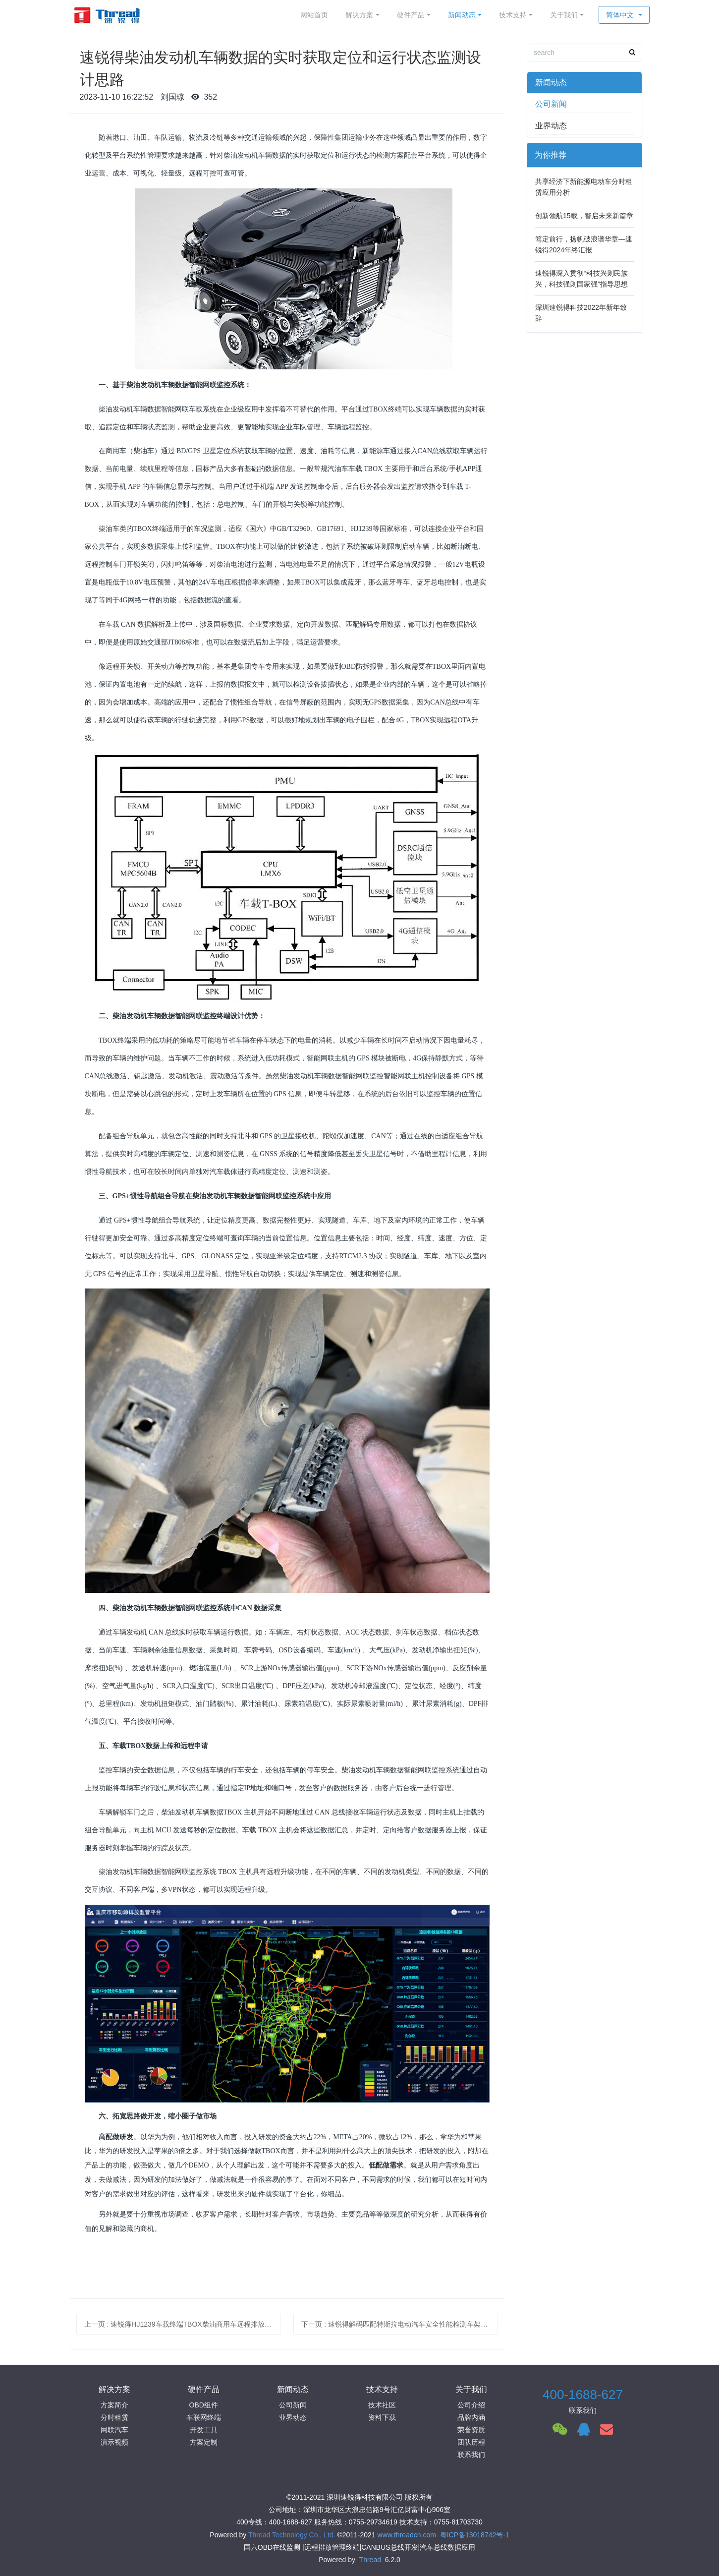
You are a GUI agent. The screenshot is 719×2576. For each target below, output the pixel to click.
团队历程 (471, 2442)
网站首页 (314, 15)
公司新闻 (551, 104)
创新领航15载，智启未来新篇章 (584, 216)
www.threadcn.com (407, 2535)
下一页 (399, 2324)
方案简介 (114, 2405)
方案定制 (204, 2442)
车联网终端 (203, 2417)
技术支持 (513, 15)
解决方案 (359, 15)
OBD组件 (203, 2405)
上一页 (182, 2324)
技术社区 (382, 2405)
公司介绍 (471, 2405)
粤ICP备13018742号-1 (474, 2535)
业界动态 (551, 125)
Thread (370, 2560)
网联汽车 (114, 2430)
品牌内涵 (471, 2417)
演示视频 (114, 2442)
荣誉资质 (471, 2430)
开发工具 (204, 2430)
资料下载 (382, 2417)
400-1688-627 (583, 2394)
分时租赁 (114, 2417)
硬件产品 (411, 15)
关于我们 (564, 15)
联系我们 (471, 2455)
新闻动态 (462, 15)
